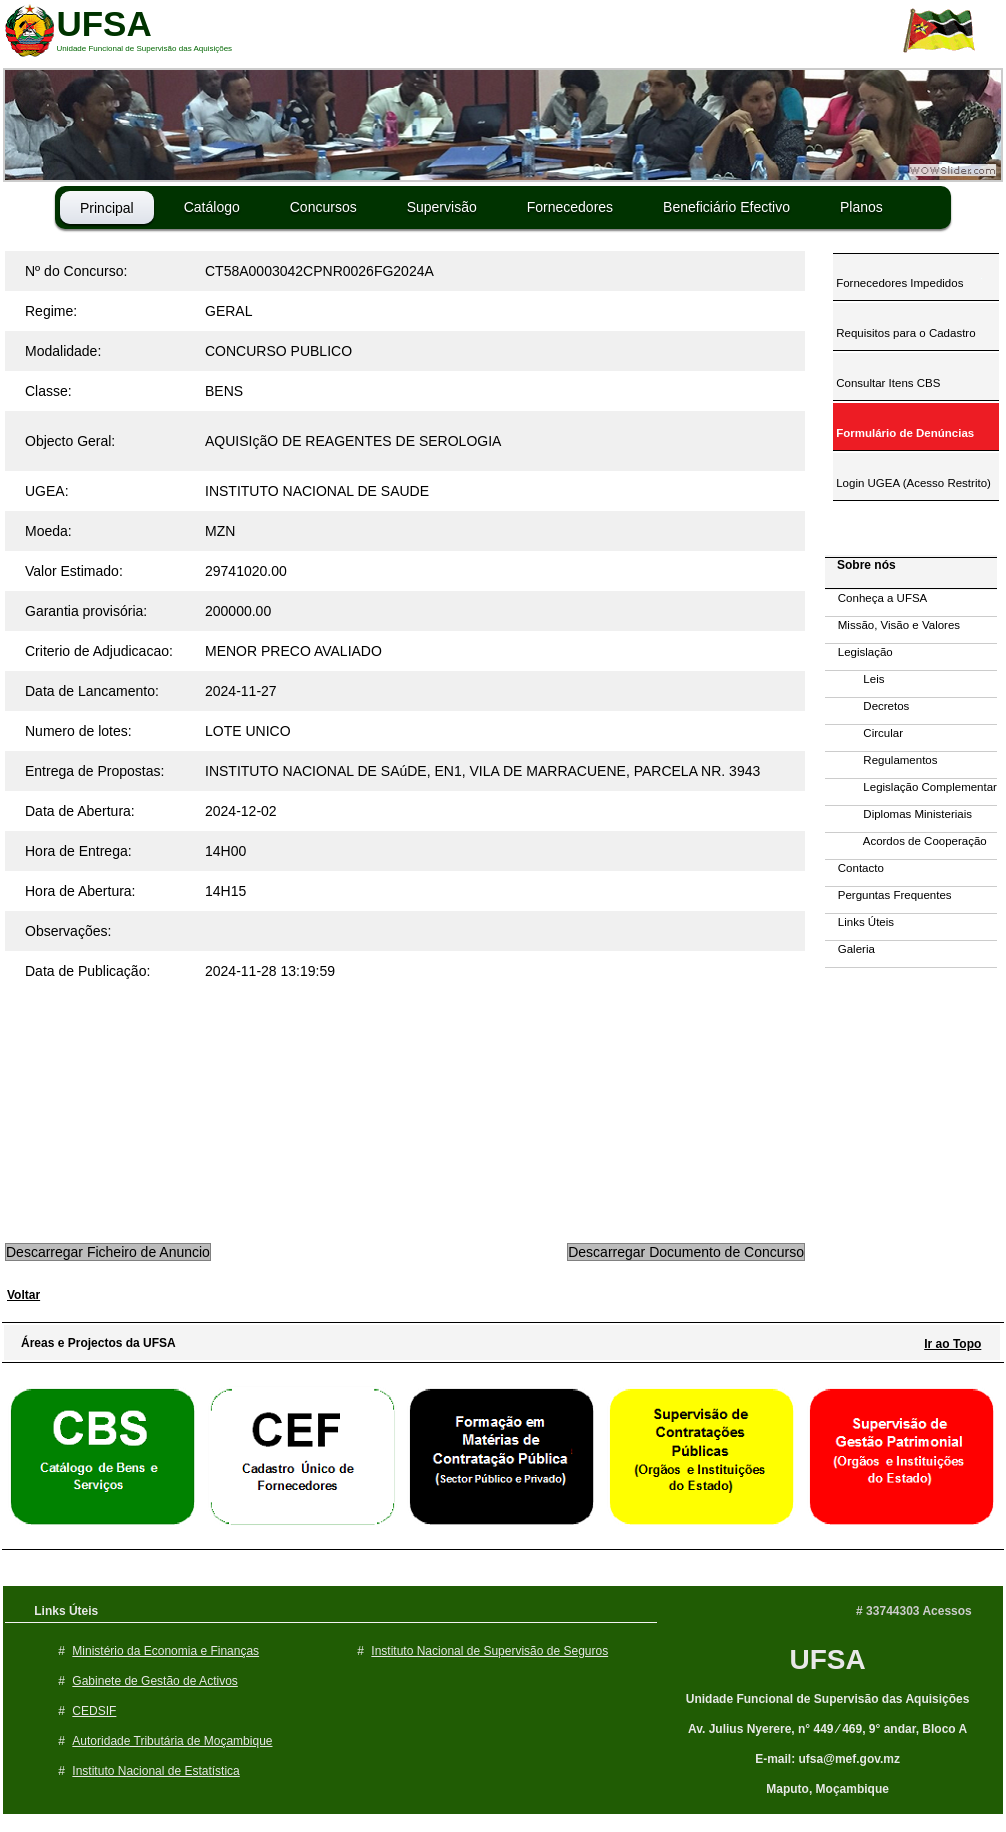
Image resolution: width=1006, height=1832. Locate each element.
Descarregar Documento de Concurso (686, 1252)
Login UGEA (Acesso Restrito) (912, 483)
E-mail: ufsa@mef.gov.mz (827, 1759)
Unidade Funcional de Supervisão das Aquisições (828, 1699)
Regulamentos (881, 760)
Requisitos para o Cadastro (904, 333)
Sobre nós (861, 565)
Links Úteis (859, 922)
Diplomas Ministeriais (898, 814)
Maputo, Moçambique (827, 1789)
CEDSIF (94, 1711)
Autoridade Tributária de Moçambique (172, 1741)
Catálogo (212, 207)
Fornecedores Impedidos (898, 283)
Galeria (850, 949)
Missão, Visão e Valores (892, 625)
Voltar (23, 1295)
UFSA (827, 1659)
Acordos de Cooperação (906, 841)
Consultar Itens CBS (886, 383)
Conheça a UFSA (876, 598)
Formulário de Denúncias (903, 433)
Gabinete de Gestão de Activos (154, 1681)
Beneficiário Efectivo (726, 207)
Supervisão (442, 207)
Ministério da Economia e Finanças (165, 1651)
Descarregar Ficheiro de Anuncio (108, 1252)
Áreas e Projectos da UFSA (93, 1343)
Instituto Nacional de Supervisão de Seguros (489, 1651)
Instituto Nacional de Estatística (155, 1771)
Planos (861, 207)
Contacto (854, 868)
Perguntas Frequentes (888, 895)
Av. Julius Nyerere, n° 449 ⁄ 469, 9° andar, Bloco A (827, 1729)
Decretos (867, 706)
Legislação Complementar (911, 787)
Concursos (323, 207)
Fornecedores (570, 207)
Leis (854, 679)
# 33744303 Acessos (914, 1611)
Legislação (859, 652)
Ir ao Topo (952, 1344)
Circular (864, 733)
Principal (107, 208)
